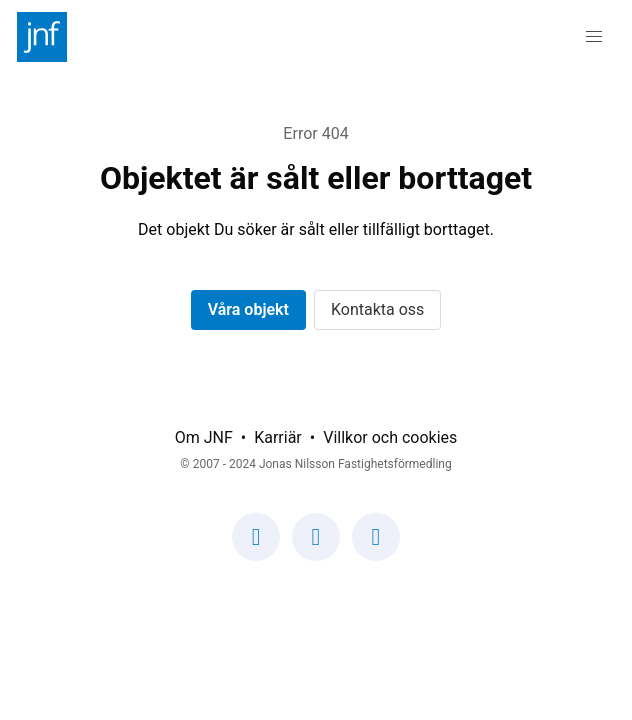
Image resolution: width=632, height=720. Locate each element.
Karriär (278, 437)
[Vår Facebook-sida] (256, 549)
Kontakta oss (377, 309)
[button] (594, 37)
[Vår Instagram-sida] (316, 549)
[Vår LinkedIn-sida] (376, 549)
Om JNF (204, 437)
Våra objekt (248, 309)
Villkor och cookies (390, 437)
